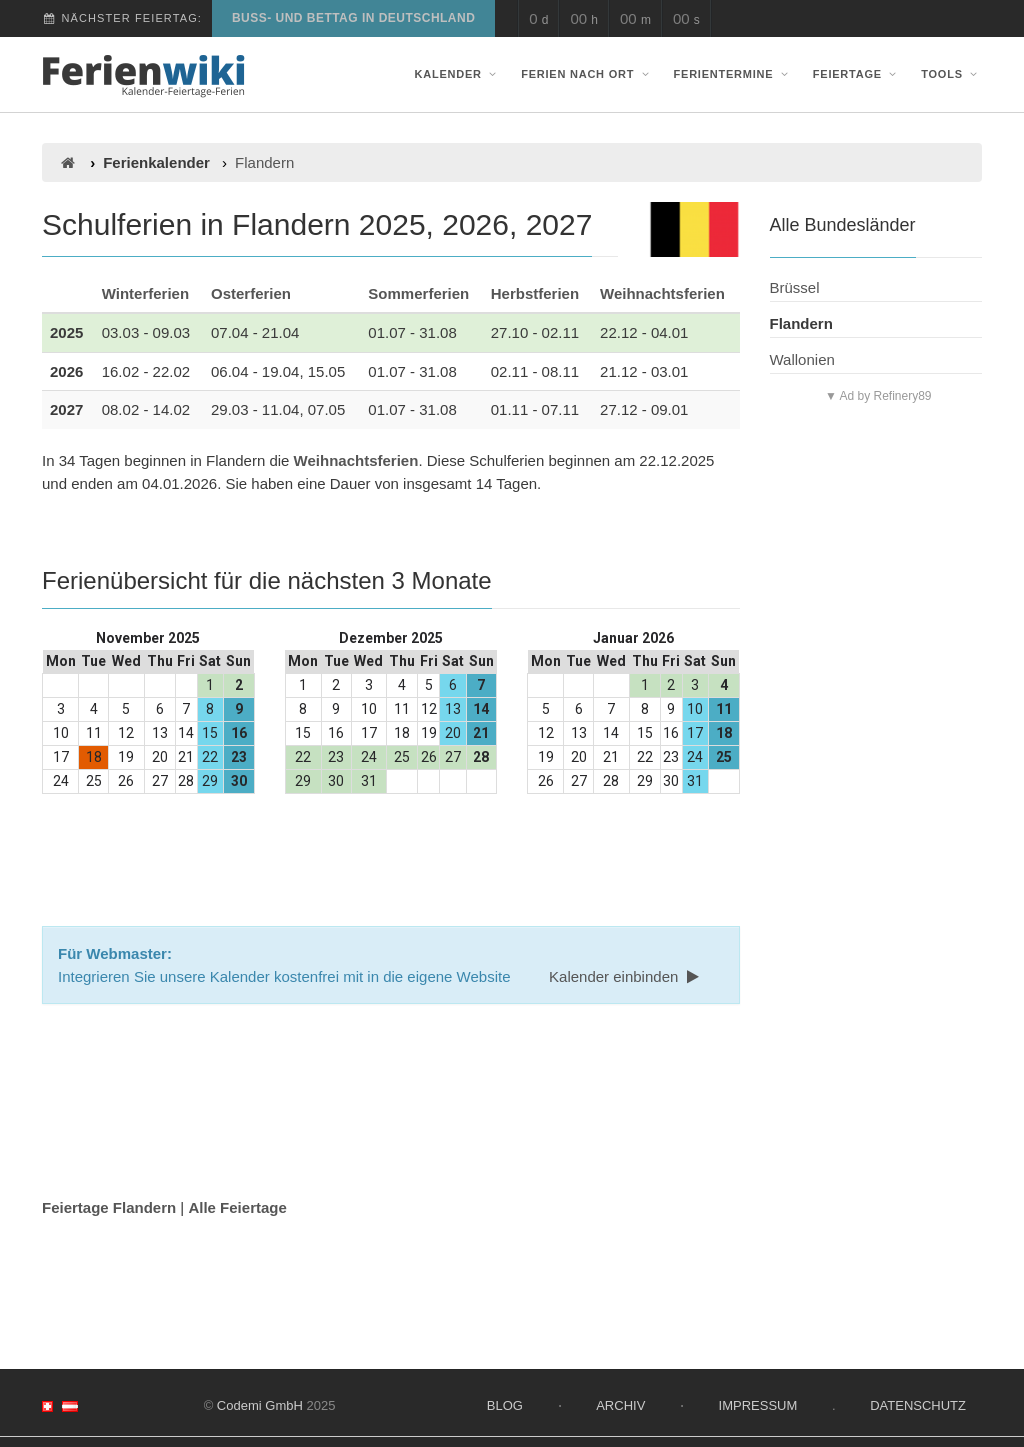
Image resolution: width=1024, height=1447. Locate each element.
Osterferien (251, 293)
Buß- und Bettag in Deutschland (353, 18)
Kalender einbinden (626, 976)
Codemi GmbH (260, 1405)
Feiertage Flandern (109, 1207)
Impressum (758, 1405)
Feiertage (857, 74)
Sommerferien (418, 293)
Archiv (620, 1405)
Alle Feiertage (237, 1207)
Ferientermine (733, 74)
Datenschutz (918, 1405)
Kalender (458, 74)
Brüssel (795, 287)
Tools (951, 74)
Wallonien (802, 359)
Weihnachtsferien (662, 293)
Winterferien (145, 293)
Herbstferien (535, 293)
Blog (505, 1405)
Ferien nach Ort (587, 74)
